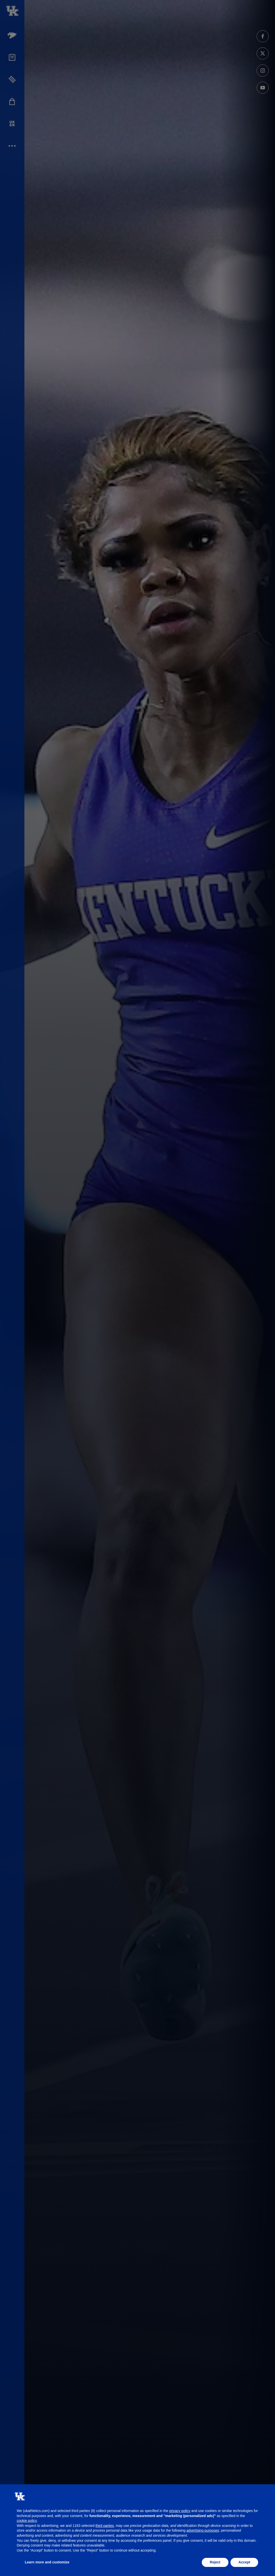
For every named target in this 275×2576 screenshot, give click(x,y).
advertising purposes (202, 2530)
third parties (104, 2526)
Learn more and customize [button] (47, 2562)
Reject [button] (215, 2562)
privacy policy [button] (179, 2511)
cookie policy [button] (27, 2521)
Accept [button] (244, 2562)
